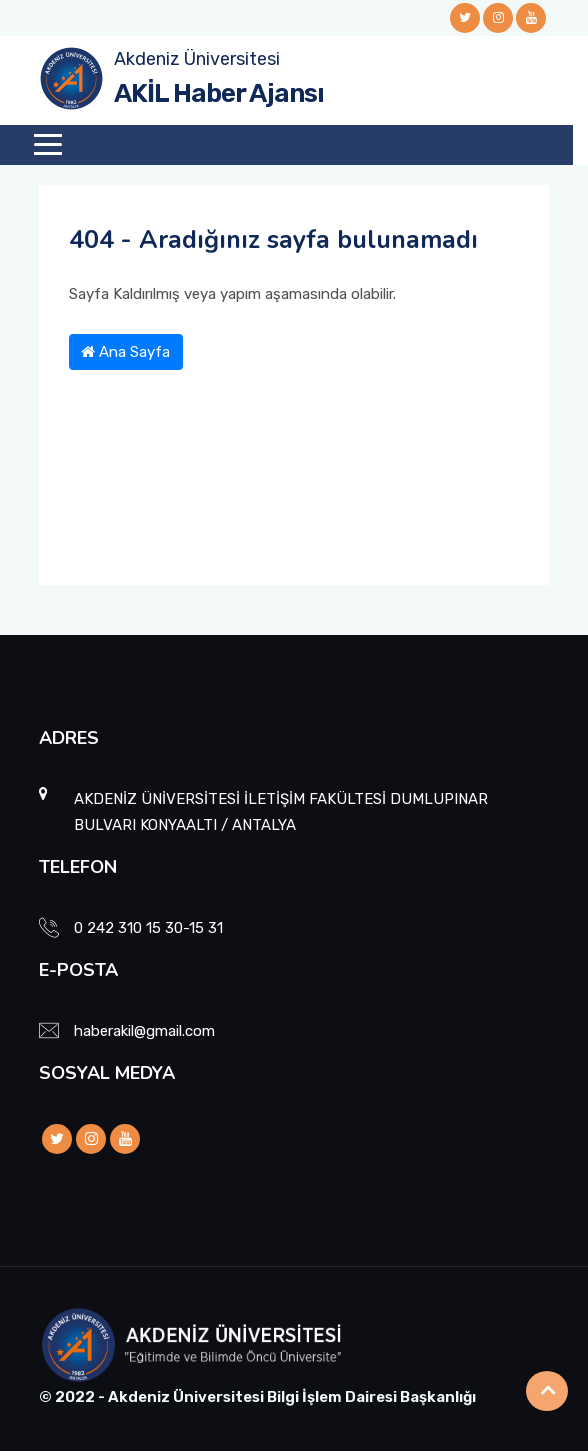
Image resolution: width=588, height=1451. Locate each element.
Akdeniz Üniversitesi (197, 59)
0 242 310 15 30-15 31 (148, 928)
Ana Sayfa (125, 352)
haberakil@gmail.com (144, 1031)
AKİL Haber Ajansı (219, 93)
